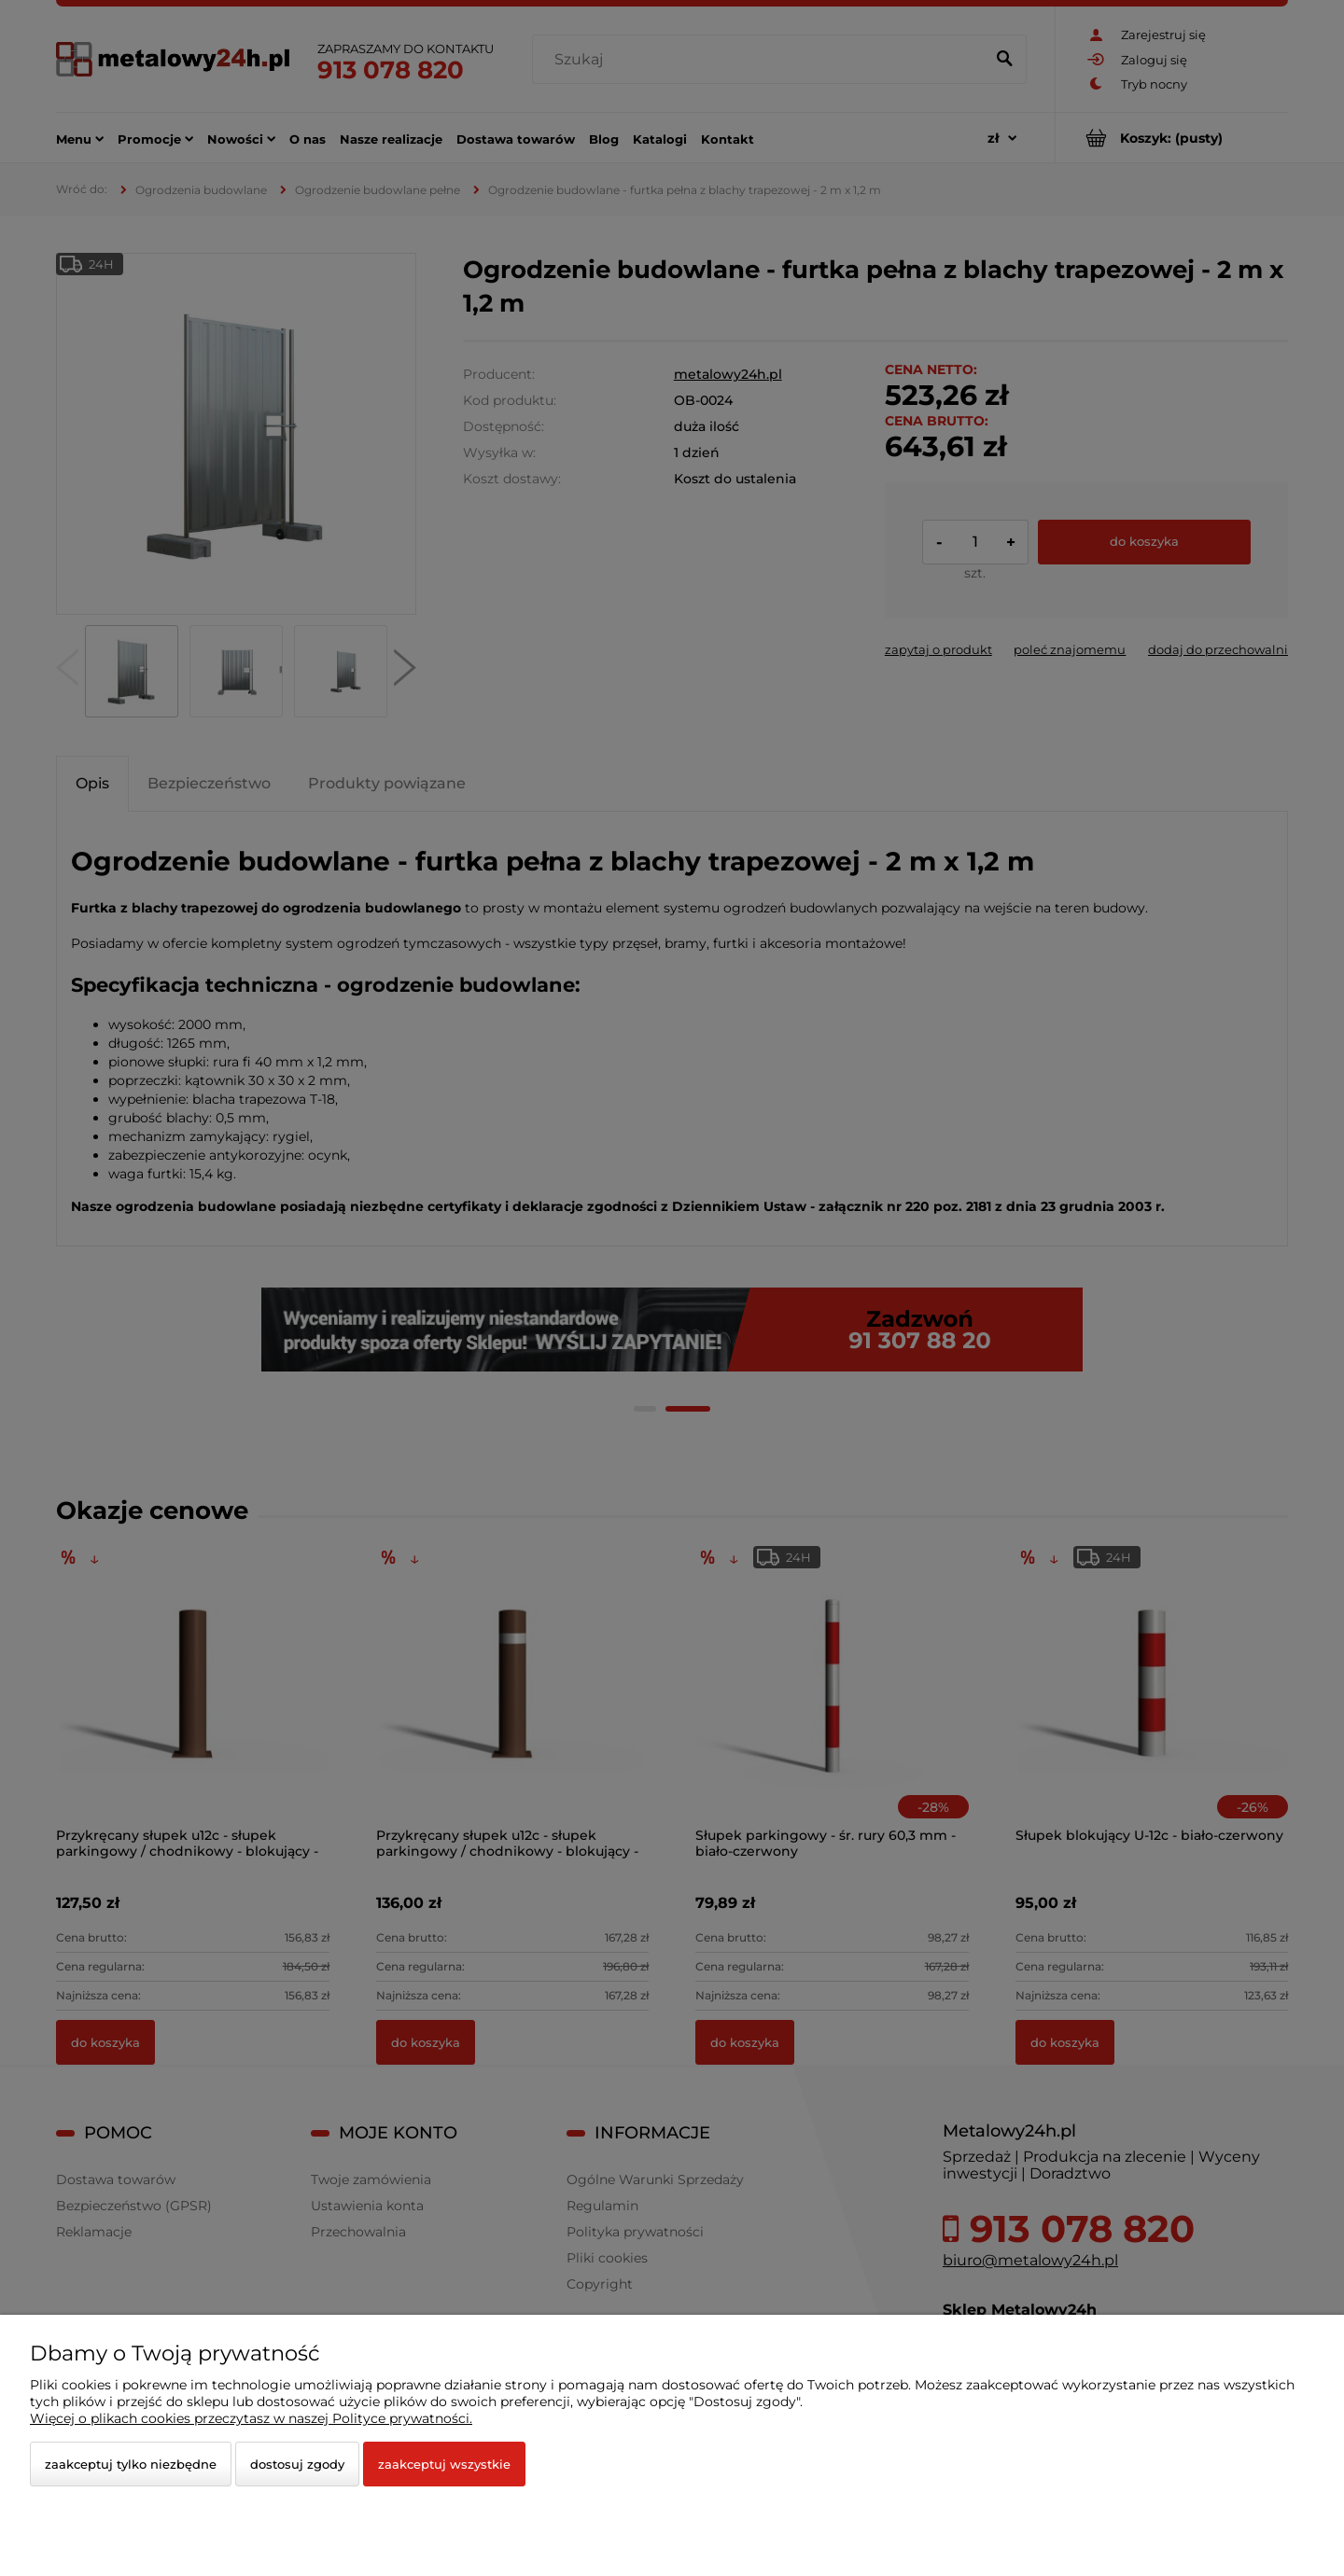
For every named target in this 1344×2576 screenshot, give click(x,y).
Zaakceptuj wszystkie (444, 2464)
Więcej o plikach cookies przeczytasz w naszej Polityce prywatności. (251, 2418)
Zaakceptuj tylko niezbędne (131, 2464)
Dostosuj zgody (297, 2464)
